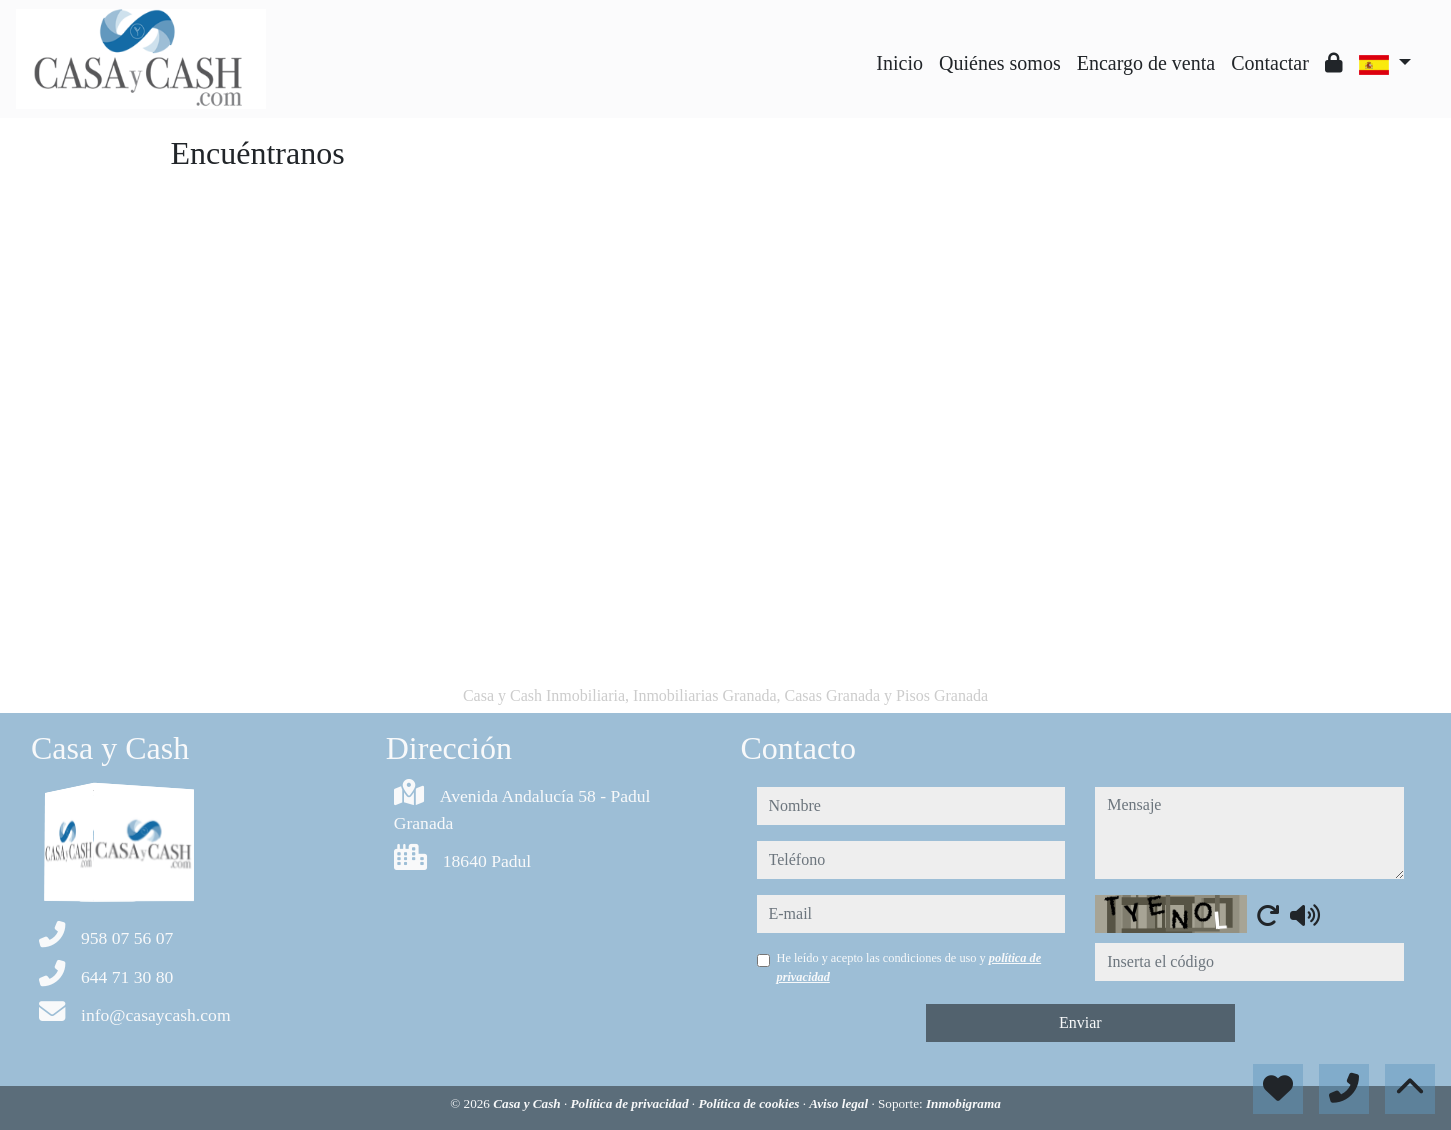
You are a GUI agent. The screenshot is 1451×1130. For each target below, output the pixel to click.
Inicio (899, 63)
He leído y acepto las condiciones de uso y (909, 967)
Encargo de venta (1146, 63)
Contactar (1270, 63)
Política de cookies (750, 1103)
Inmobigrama (963, 1103)
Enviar (1080, 1022)
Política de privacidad (631, 1103)
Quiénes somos (1000, 63)
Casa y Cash (528, 1103)
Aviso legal (840, 1103)
